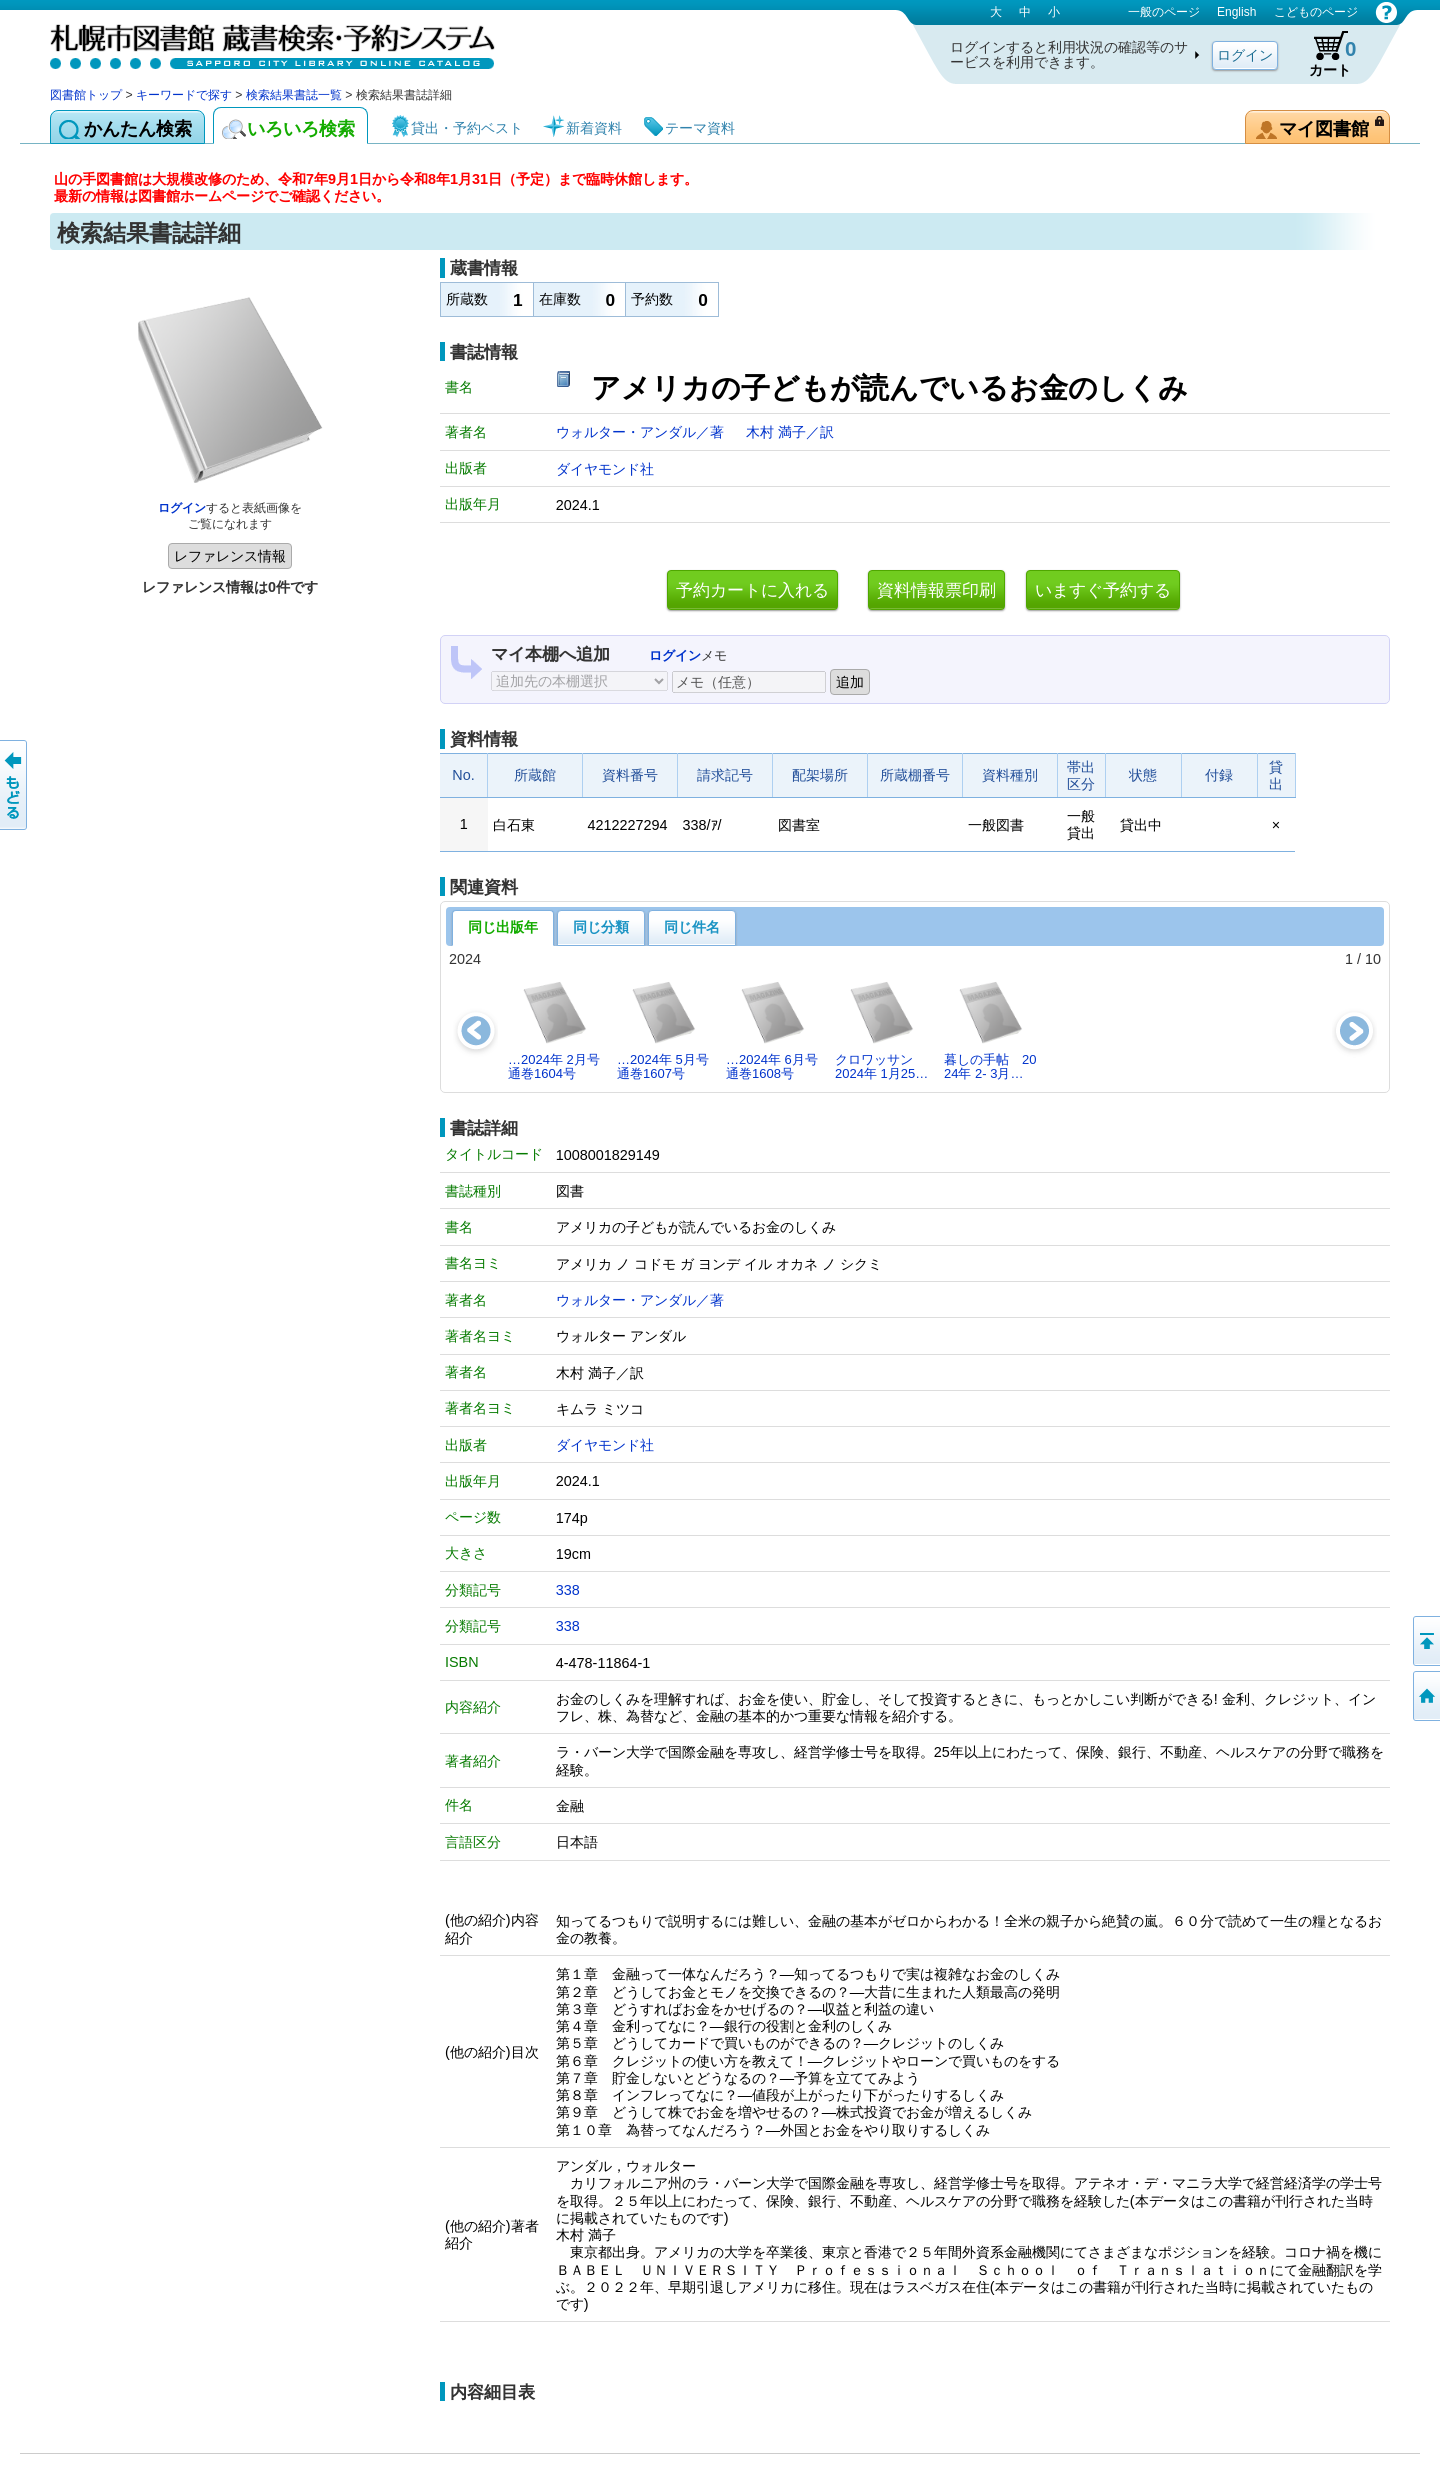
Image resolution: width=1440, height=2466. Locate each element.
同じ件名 (692, 927)
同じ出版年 (503, 927)
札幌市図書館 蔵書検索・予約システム (260, 42)
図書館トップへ (1425, 1696)
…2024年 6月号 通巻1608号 (772, 1029)
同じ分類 (601, 927)
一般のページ (1164, 12)
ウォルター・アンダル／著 (642, 432)
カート (1323, 54)
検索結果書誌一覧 (294, 95)
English (1236, 12)
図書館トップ (86, 95)
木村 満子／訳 (790, 432)
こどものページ (1316, 12)
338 (568, 1590)
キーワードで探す (184, 95)
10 (1373, 959)
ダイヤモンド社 (605, 469)
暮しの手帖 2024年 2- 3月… (990, 1029)
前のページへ (15, 785)
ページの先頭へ (1425, 1641)
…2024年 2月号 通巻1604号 (554, 1029)
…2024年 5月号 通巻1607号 (663, 1029)
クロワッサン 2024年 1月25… (881, 1029)
